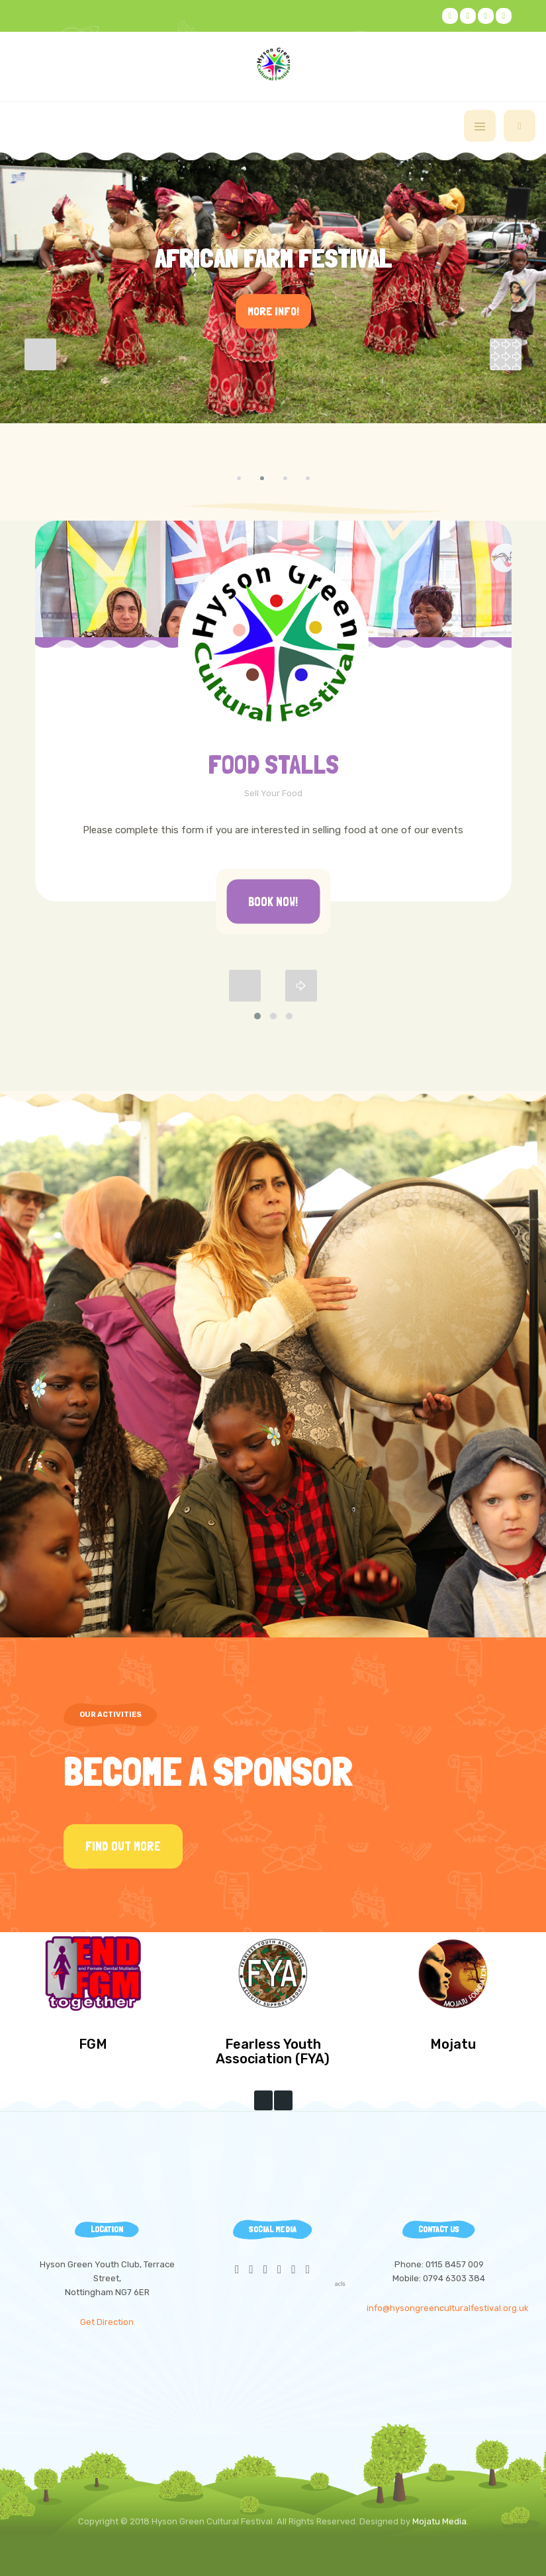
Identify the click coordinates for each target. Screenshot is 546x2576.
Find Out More (123, 1846)
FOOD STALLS (273, 764)
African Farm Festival (273, 258)
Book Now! (273, 901)
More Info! (273, 311)
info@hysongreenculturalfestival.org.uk (448, 2308)
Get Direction (107, 2322)
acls (340, 2284)
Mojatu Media (439, 2521)
